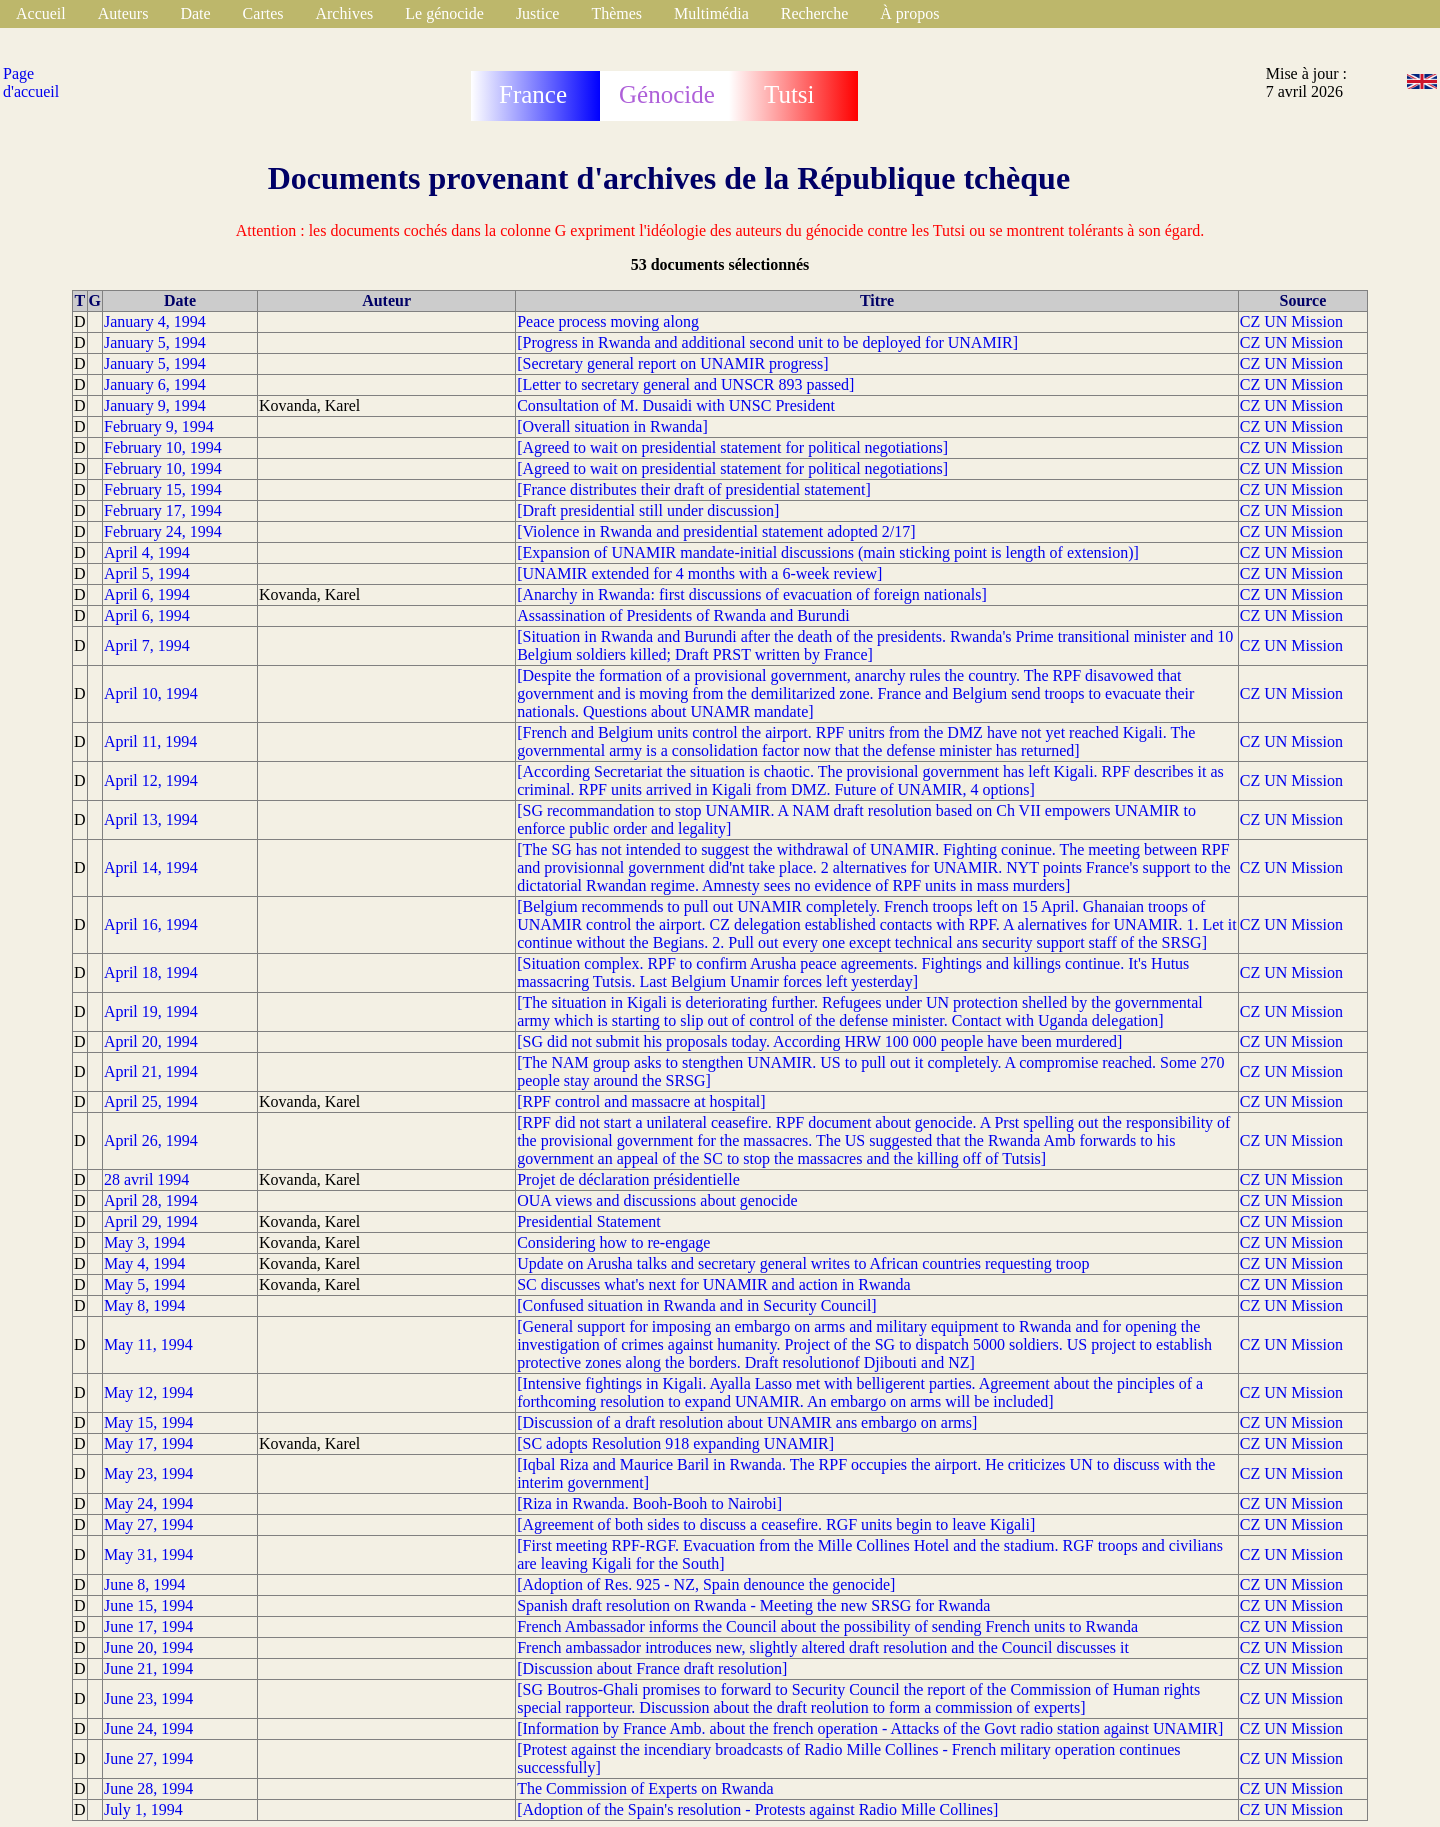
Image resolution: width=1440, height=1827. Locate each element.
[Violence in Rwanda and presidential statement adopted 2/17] (716, 531)
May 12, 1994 (148, 1392)
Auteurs (123, 13)
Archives (344, 13)
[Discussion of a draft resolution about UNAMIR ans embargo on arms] (747, 1422)
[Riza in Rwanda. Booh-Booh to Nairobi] (649, 1503)
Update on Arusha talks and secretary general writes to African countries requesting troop (803, 1263)
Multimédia (711, 13)
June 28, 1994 (148, 1788)
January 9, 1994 (155, 405)
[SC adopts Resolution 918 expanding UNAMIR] (675, 1443)
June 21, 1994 (148, 1668)
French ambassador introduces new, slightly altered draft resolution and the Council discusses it (823, 1647)
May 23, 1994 (148, 1473)
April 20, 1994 (151, 1041)
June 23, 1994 (148, 1698)
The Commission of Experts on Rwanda (645, 1788)
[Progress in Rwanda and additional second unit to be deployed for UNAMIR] (767, 342)
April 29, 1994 (151, 1221)
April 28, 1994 (151, 1200)
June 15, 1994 (148, 1605)
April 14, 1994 (151, 867)
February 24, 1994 (163, 531)
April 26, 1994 (151, 1140)
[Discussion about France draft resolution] (652, 1668)
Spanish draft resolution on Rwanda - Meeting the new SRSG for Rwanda (753, 1605)
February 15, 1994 (163, 489)
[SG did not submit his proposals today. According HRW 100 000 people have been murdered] (819, 1041)
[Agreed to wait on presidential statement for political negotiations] (732, 447)
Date (195, 13)
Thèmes (616, 13)
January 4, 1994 (155, 321)
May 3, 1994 (144, 1242)
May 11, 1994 (148, 1344)
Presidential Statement (589, 1221)
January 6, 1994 (155, 384)
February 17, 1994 (163, 510)
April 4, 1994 (147, 552)
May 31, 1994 (148, 1554)
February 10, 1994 (163, 447)
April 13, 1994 (151, 819)
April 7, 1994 (147, 645)
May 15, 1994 (148, 1422)
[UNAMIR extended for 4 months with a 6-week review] (699, 573)
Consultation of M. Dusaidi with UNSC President (676, 405)
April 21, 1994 (151, 1071)
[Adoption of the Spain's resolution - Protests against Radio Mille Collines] (757, 1809)
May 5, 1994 (144, 1284)
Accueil (41, 13)
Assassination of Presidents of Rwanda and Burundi (683, 615)
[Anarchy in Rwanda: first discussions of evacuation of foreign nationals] (752, 594)
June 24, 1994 (148, 1728)
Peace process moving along (608, 321)
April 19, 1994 (151, 1011)
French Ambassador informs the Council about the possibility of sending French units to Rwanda (827, 1626)
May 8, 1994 (144, 1305)
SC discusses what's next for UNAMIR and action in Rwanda (714, 1284)
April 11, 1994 (150, 741)
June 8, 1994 (144, 1584)
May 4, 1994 (144, 1263)
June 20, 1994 (148, 1647)
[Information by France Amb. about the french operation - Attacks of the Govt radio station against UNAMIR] (870, 1728)
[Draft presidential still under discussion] (648, 510)
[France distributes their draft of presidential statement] (694, 489)
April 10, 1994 (151, 693)
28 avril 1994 (146, 1179)
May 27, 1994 (148, 1524)
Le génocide (444, 13)
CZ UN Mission (1291, 321)
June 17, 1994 (148, 1626)
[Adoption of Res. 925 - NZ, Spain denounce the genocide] (706, 1584)
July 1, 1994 (143, 1809)
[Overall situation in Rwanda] (612, 426)
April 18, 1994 (151, 972)
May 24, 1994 (148, 1503)
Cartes (263, 13)
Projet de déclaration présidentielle (628, 1179)
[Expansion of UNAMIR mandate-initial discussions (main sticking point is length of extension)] (828, 552)
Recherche (815, 13)
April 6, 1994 (147, 594)
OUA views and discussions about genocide (657, 1200)
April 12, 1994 (151, 780)
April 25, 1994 (151, 1101)
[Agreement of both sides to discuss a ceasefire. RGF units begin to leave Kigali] (776, 1524)
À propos (909, 13)
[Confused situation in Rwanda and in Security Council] (697, 1305)
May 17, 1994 (148, 1443)
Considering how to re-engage (613, 1242)
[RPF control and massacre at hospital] (641, 1101)
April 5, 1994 (147, 573)
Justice (538, 13)
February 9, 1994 (159, 426)
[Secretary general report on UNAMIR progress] (672, 363)
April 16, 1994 (151, 924)
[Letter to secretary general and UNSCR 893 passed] (685, 384)
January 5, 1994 (155, 342)
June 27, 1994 (148, 1758)
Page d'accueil (31, 82)
